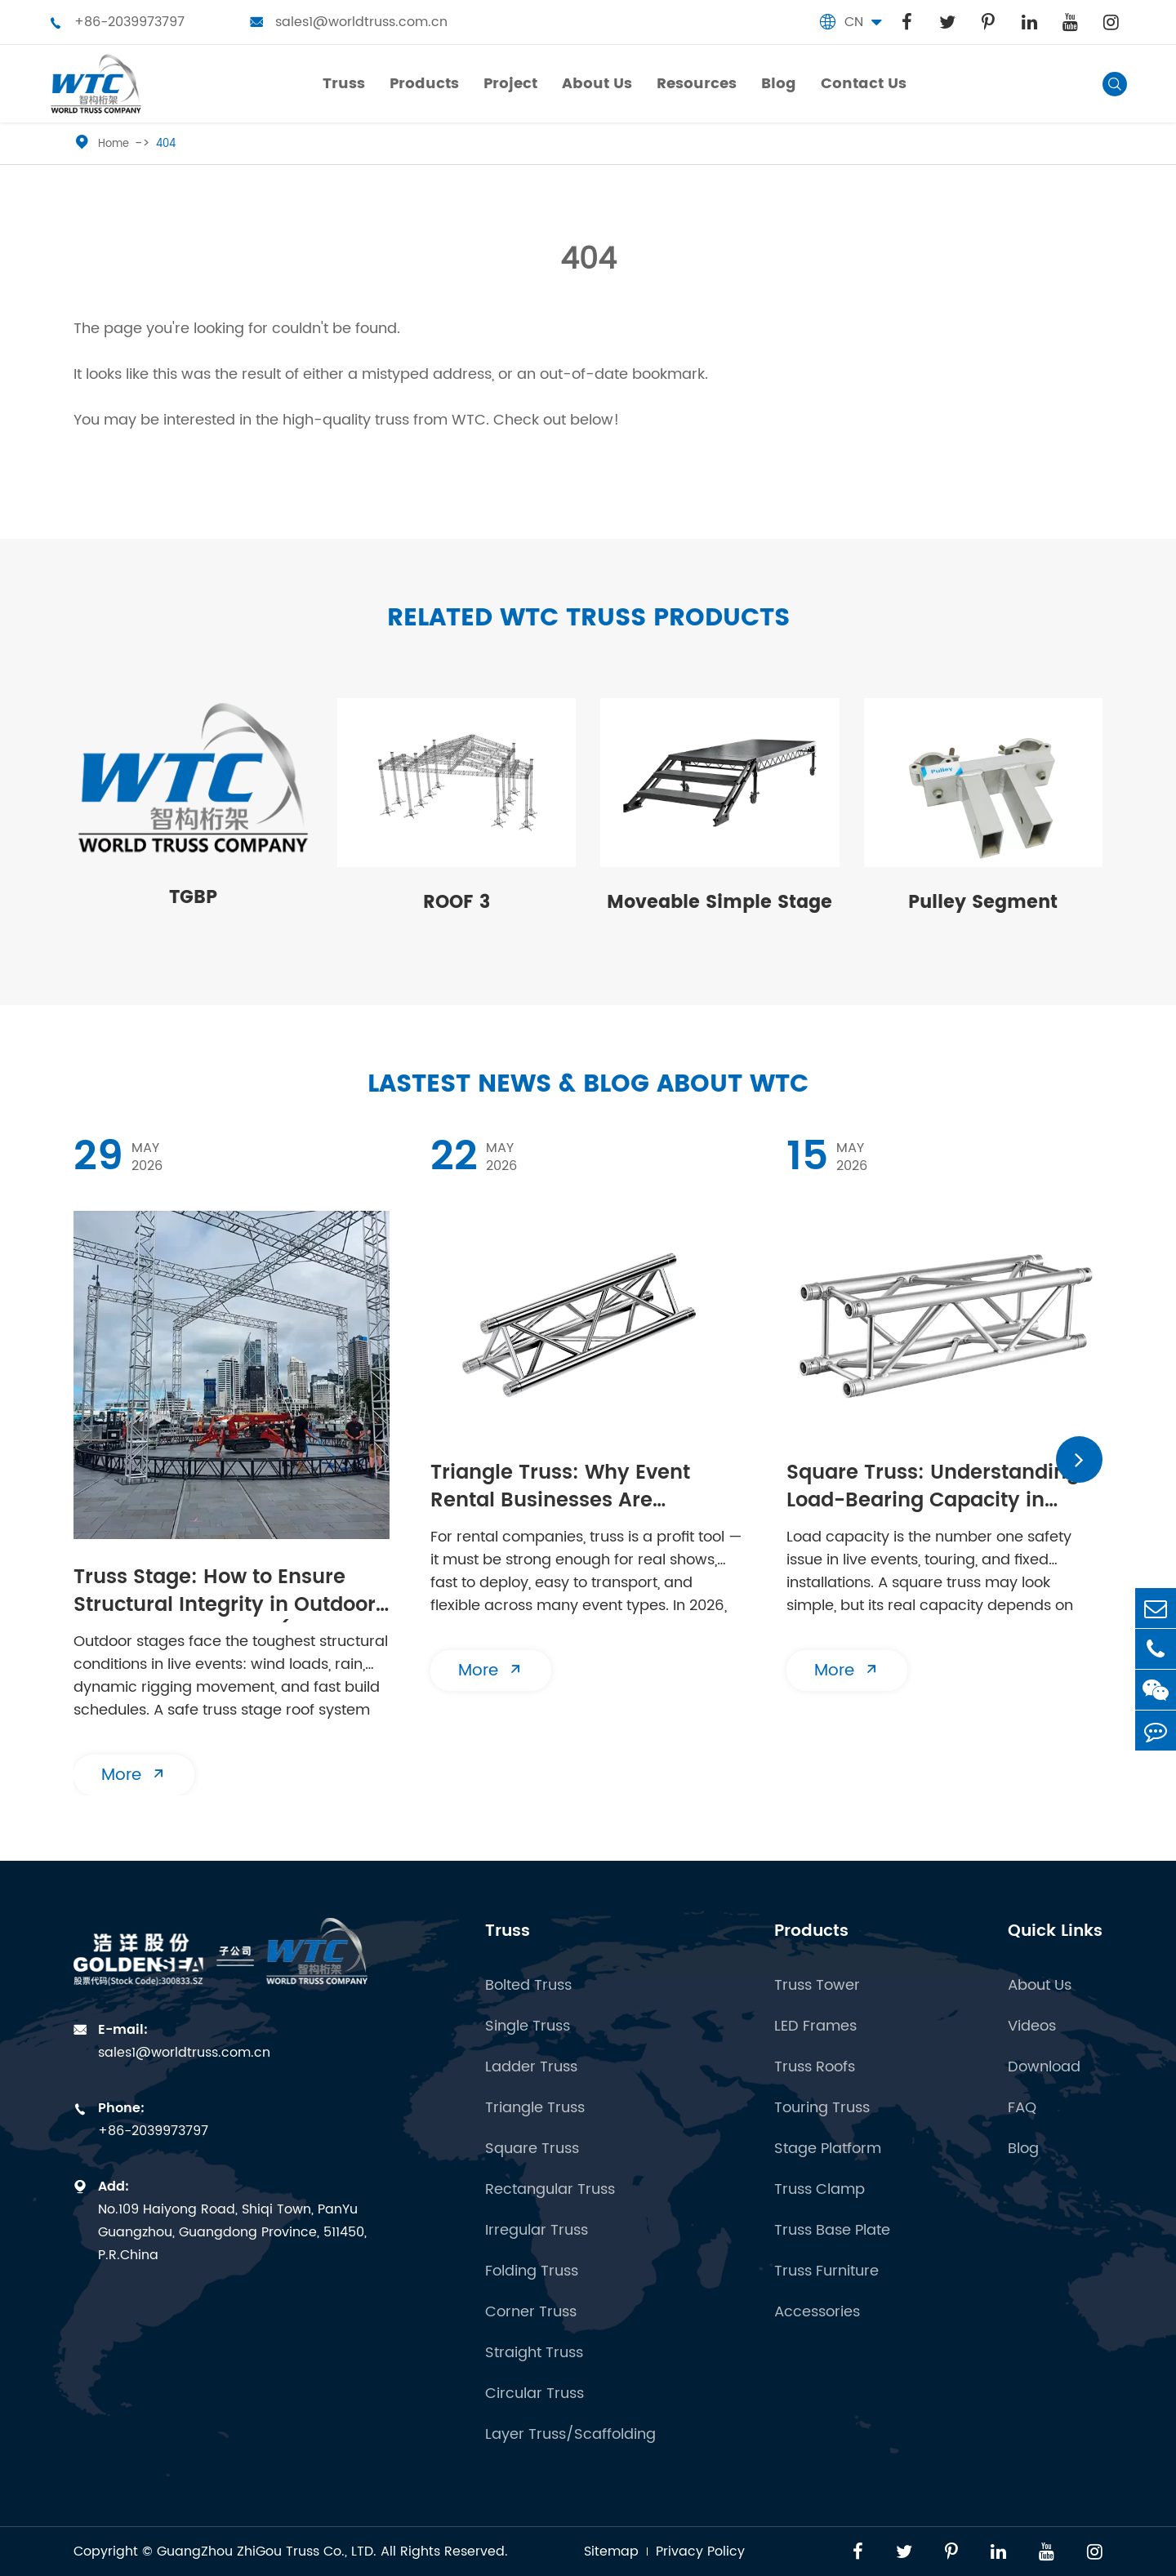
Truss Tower (817, 1985)
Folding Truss (531, 2271)
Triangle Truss (535, 2108)
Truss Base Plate (832, 2230)
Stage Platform (827, 2149)
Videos (1032, 2026)
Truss (507, 1931)
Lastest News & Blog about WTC (588, 1084)
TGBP (193, 898)
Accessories (817, 2312)
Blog (1023, 2149)
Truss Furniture (826, 2271)
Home (113, 144)
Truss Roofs (814, 2067)
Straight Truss (534, 2353)
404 (166, 144)
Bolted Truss (528, 1985)
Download (1044, 2067)
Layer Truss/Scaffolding (570, 2434)
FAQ (1022, 2108)
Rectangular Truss (550, 2189)
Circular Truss (534, 2394)
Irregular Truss (536, 2230)
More (134, 1775)
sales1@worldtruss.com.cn (349, 22)
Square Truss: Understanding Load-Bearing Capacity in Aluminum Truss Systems (933, 1488)
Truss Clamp (819, 2189)
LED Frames (815, 2026)
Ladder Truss (531, 2067)
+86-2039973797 (117, 22)
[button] (1079, 1459)
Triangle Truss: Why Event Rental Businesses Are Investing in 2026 (560, 1488)
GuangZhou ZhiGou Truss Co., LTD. (266, 2551)
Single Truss (527, 2026)
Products (811, 1931)
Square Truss (532, 2149)
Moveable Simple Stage (719, 903)
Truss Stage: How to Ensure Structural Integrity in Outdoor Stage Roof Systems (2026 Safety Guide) (225, 1593)
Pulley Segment (983, 903)
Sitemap (611, 2551)
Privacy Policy (700, 2551)
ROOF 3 (456, 903)
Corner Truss (531, 2312)
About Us (1039, 1985)
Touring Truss (822, 2108)
